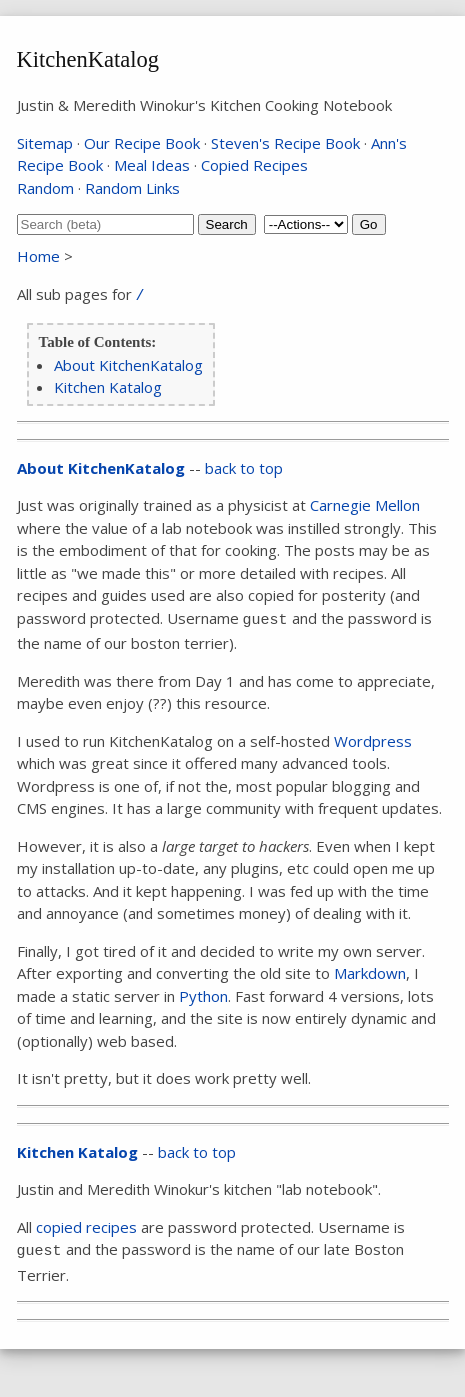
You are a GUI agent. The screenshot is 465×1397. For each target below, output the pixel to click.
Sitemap (45, 143)
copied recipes (86, 1227)
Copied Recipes (254, 165)
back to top (244, 468)
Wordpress (373, 741)
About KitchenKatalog (128, 365)
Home (38, 256)
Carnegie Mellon (365, 505)
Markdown (370, 973)
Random (45, 188)
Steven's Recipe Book (285, 143)
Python (203, 996)
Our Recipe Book (142, 143)
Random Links (132, 188)
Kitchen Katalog (108, 387)
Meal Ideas (152, 165)
